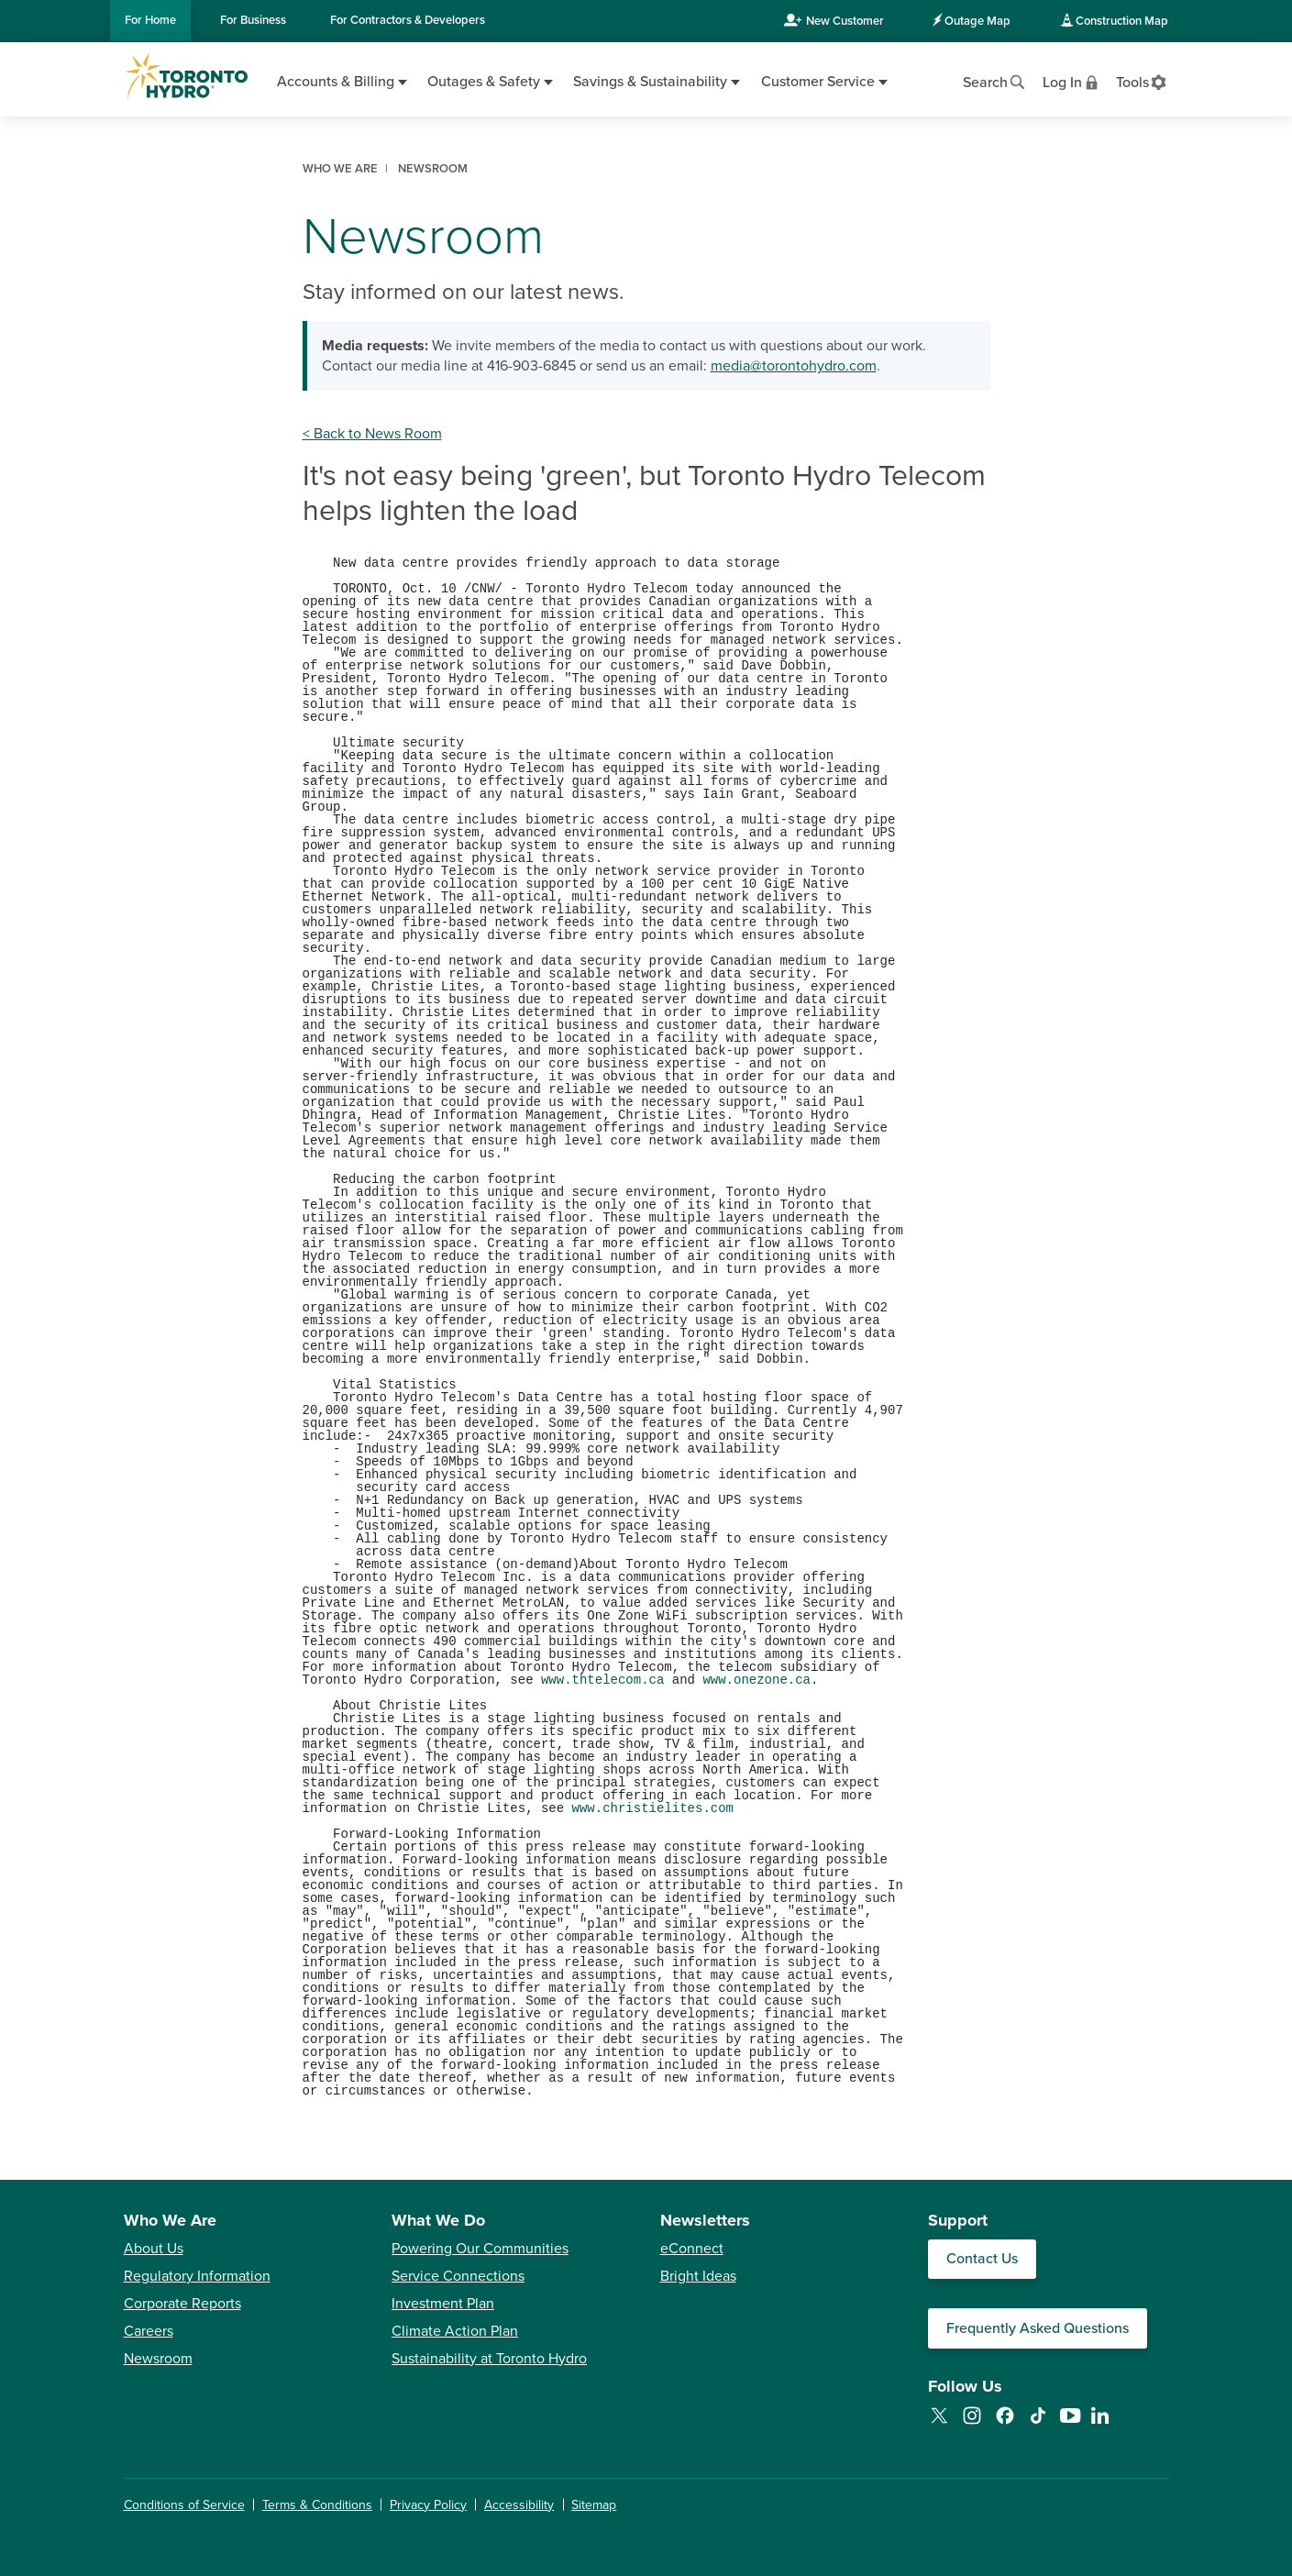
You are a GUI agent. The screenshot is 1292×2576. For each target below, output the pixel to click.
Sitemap (593, 2505)
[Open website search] (994, 80)
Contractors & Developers (407, 20)
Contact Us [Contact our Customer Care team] (982, 2259)
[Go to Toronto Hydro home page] (186, 76)
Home (150, 20)
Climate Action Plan (455, 2331)
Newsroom (158, 2358)
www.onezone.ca (756, 1680)
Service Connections (458, 2276)
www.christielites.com (653, 1808)
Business (253, 20)
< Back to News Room (372, 434)
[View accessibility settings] (1142, 80)
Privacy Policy (428, 2505)
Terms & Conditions (317, 2505)
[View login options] (1072, 80)
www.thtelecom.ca (602, 1680)
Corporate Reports (182, 2303)
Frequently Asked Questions (1037, 2328)
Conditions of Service (184, 2505)
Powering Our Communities (480, 2248)
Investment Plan (443, 2303)
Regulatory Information (197, 2276)
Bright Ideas (698, 2276)
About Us (153, 2248)
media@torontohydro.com (794, 366)
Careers (148, 2331)
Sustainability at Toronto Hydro (489, 2358)
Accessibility (519, 2505)
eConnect (691, 2248)
